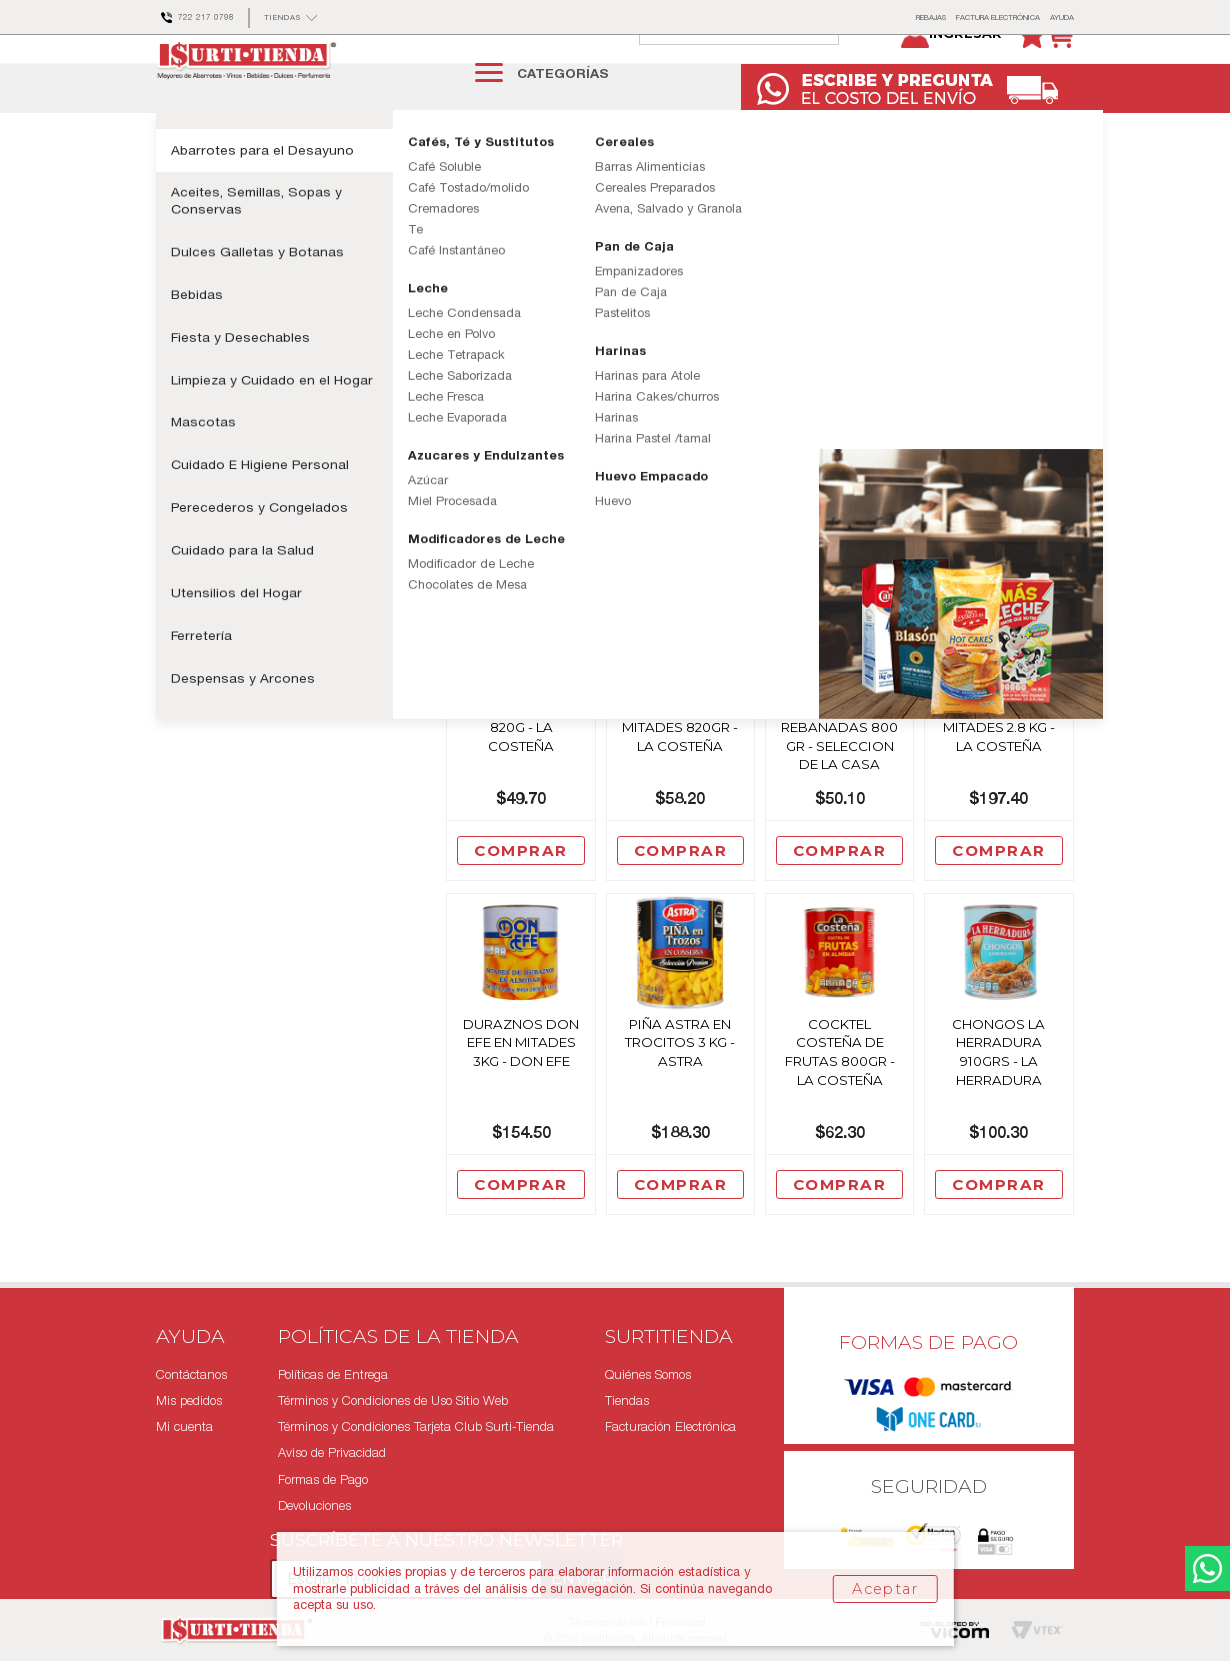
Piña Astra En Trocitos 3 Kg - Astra (680, 1088)
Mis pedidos (189, 1400)
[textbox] (759, 72)
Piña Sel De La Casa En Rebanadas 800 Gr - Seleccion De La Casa (839, 773)
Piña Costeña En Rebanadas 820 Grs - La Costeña (998, 420)
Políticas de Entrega (333, 1374)
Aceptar (885, 1589)
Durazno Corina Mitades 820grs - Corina (680, 420)
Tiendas (627, 1400)
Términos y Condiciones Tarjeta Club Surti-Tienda (416, 1427)
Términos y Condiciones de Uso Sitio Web (393, 1400)
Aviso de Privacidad (332, 1453)
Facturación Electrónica (670, 1427)
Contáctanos (191, 1374)
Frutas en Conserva (489, 178)
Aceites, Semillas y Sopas (273, 178)
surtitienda (171, 179)
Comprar (521, 561)
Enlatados (388, 178)
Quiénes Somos (648, 1374)
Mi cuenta (184, 1427)
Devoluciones (314, 1505)
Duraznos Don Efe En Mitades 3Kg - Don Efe (521, 1088)
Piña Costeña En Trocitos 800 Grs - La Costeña (839, 420)
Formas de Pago (323, 1479)
